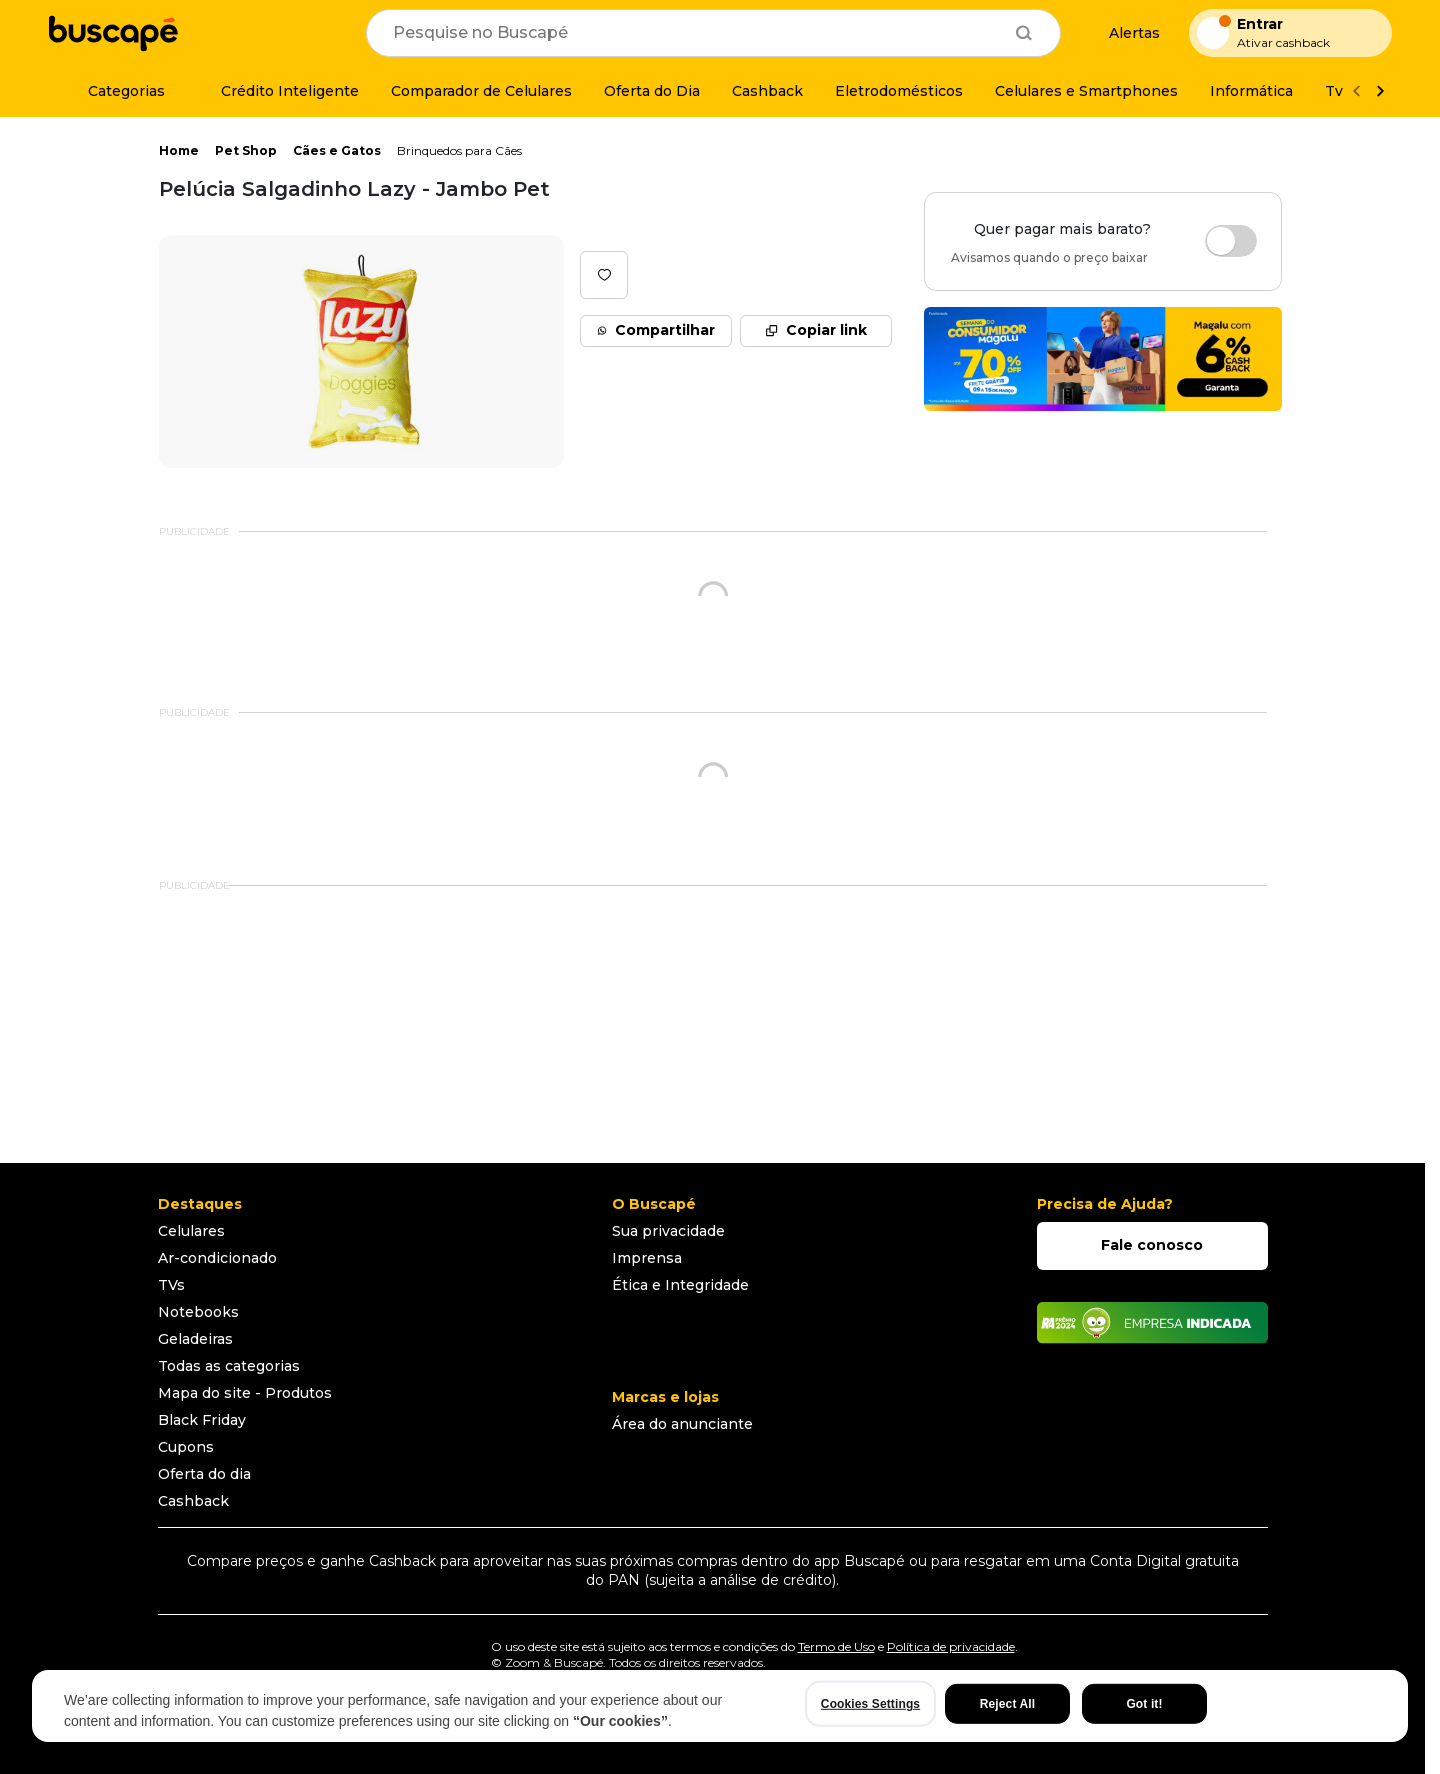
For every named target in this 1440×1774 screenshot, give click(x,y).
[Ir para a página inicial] (113, 33)
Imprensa (647, 1258)
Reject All (1007, 1704)
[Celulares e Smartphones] (1086, 91)
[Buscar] (1024, 33)
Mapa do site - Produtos (245, 1393)
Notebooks (198, 1312)
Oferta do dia (204, 1474)
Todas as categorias (229, 1366)
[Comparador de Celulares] (481, 91)
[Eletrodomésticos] (899, 91)
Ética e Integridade (680, 1285)
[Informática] (1251, 91)
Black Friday (202, 1420)
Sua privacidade (668, 1231)
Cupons (186, 1447)
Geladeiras (195, 1339)
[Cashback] (767, 91)
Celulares (191, 1231)
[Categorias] (114, 91)
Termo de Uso (836, 1646)
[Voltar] (1356, 91)
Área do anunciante (682, 1424)
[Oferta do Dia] (652, 91)
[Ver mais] (1380, 91)
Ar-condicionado (217, 1258)
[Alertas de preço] (1125, 33)
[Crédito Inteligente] (278, 91)
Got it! (1144, 1704)
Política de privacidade (951, 1646)
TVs (171, 1285)
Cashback (193, 1501)
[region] (720, 1706)
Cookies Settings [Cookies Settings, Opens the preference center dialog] (870, 1704)
